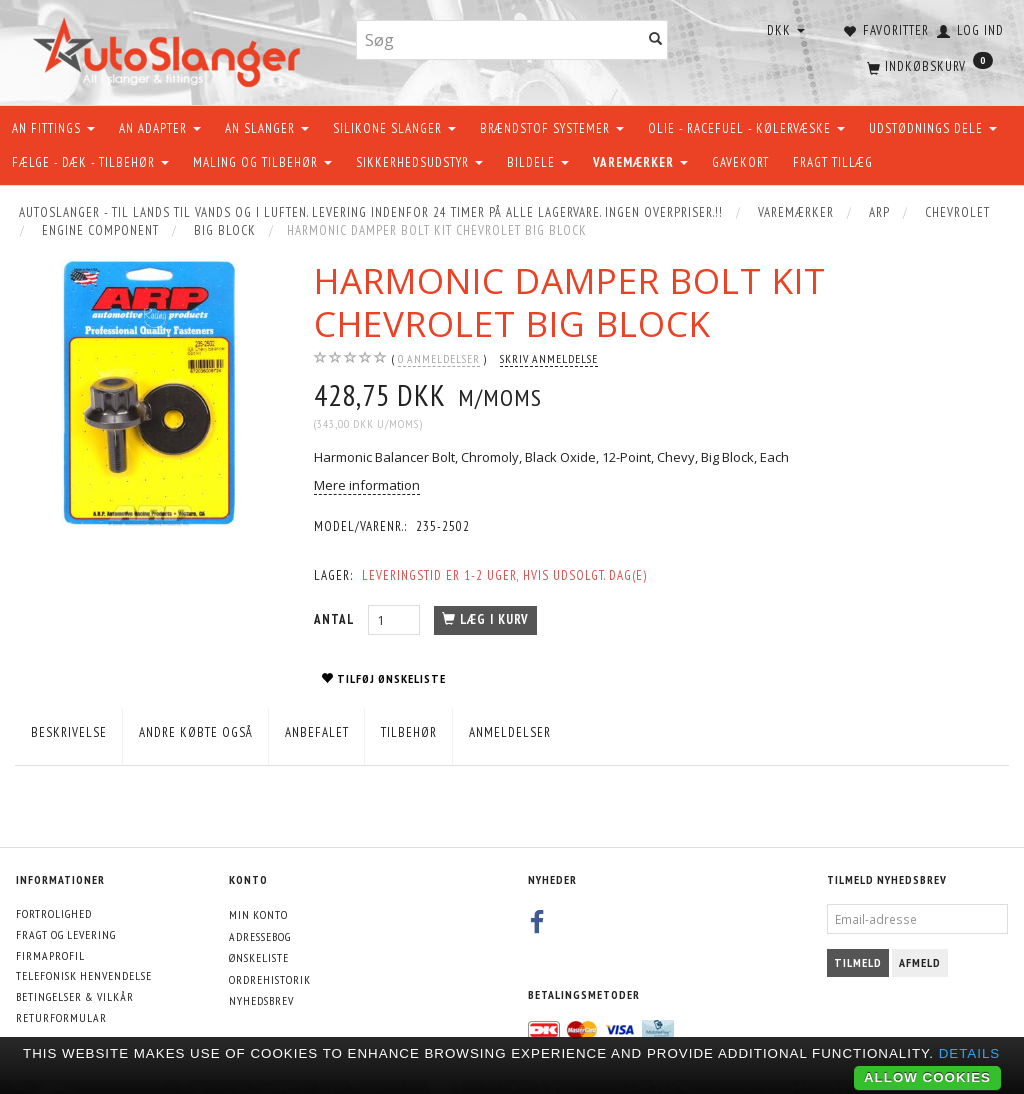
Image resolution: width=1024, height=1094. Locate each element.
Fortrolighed (54, 913)
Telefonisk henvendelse (84, 975)
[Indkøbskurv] (928, 65)
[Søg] (656, 40)
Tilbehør (409, 732)
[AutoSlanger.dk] (170, 48)
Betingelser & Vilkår (75, 996)
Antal (336, 619)
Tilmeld (858, 962)
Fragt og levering (66, 934)
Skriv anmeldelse (549, 358)
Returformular (61, 1017)
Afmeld (920, 962)
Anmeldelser (510, 732)
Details (970, 1053)
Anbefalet (317, 732)
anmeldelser (439, 359)
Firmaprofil (50, 955)
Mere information (367, 485)
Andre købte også (196, 732)
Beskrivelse (69, 732)
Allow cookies (927, 1077)
